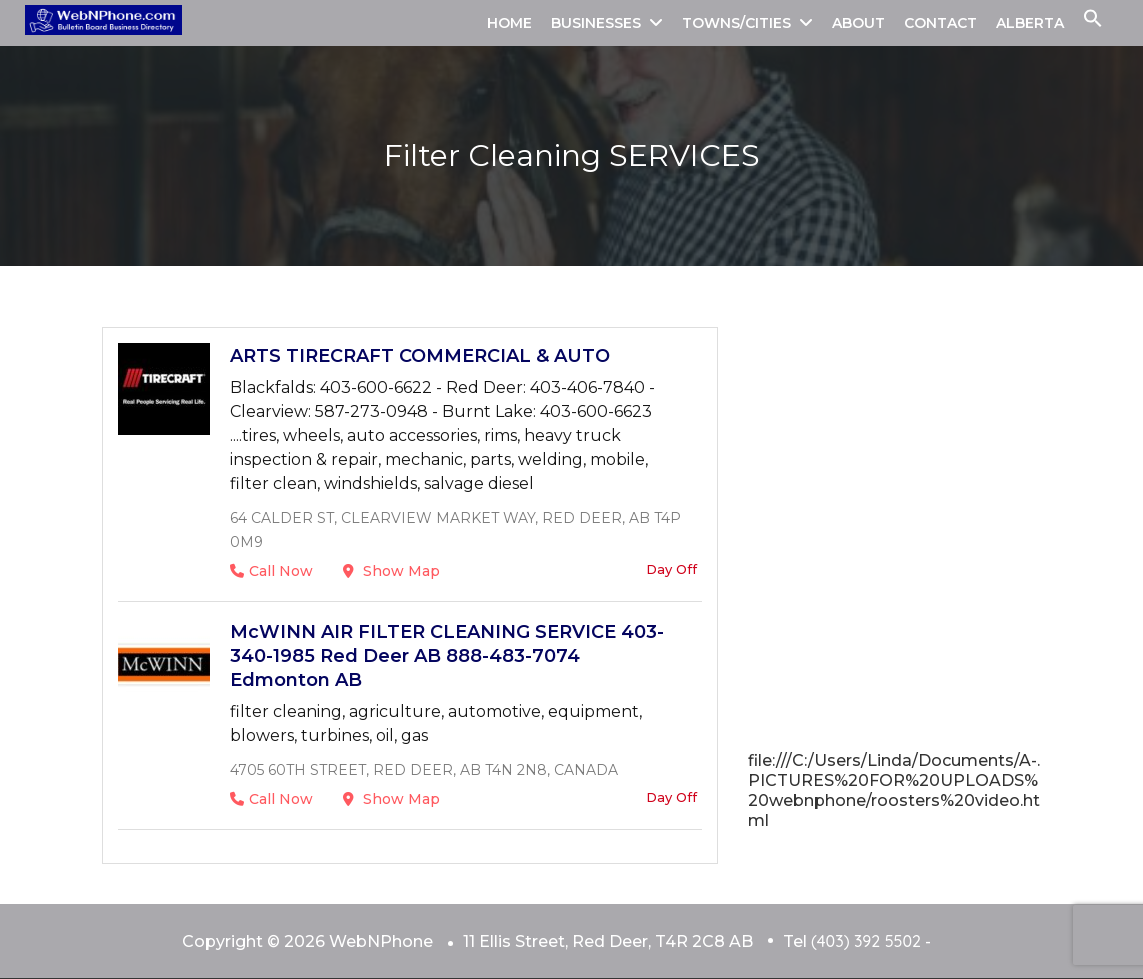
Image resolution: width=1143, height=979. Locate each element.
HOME (509, 23)
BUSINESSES (596, 23)
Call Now (271, 571)
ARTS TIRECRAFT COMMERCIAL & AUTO (420, 356)
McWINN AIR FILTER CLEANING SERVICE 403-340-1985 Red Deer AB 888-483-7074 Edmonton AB (447, 656)
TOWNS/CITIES (736, 23)
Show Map (391, 571)
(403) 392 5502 (866, 941)
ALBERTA (1030, 23)
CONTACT (940, 23)
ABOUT (858, 23)
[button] (1093, 23)
